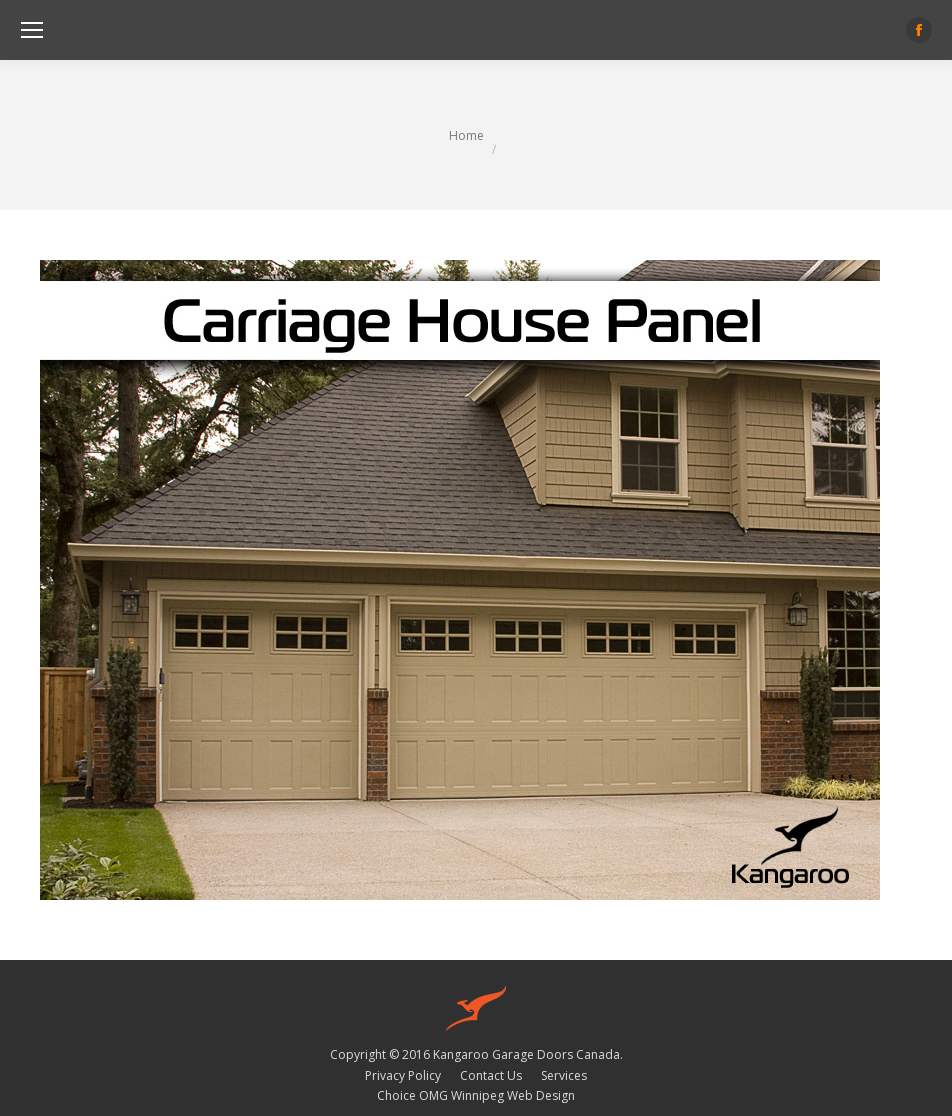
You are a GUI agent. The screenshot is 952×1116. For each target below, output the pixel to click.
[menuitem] (403, 1076)
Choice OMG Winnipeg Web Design (476, 1095)
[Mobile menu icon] (32, 30)
